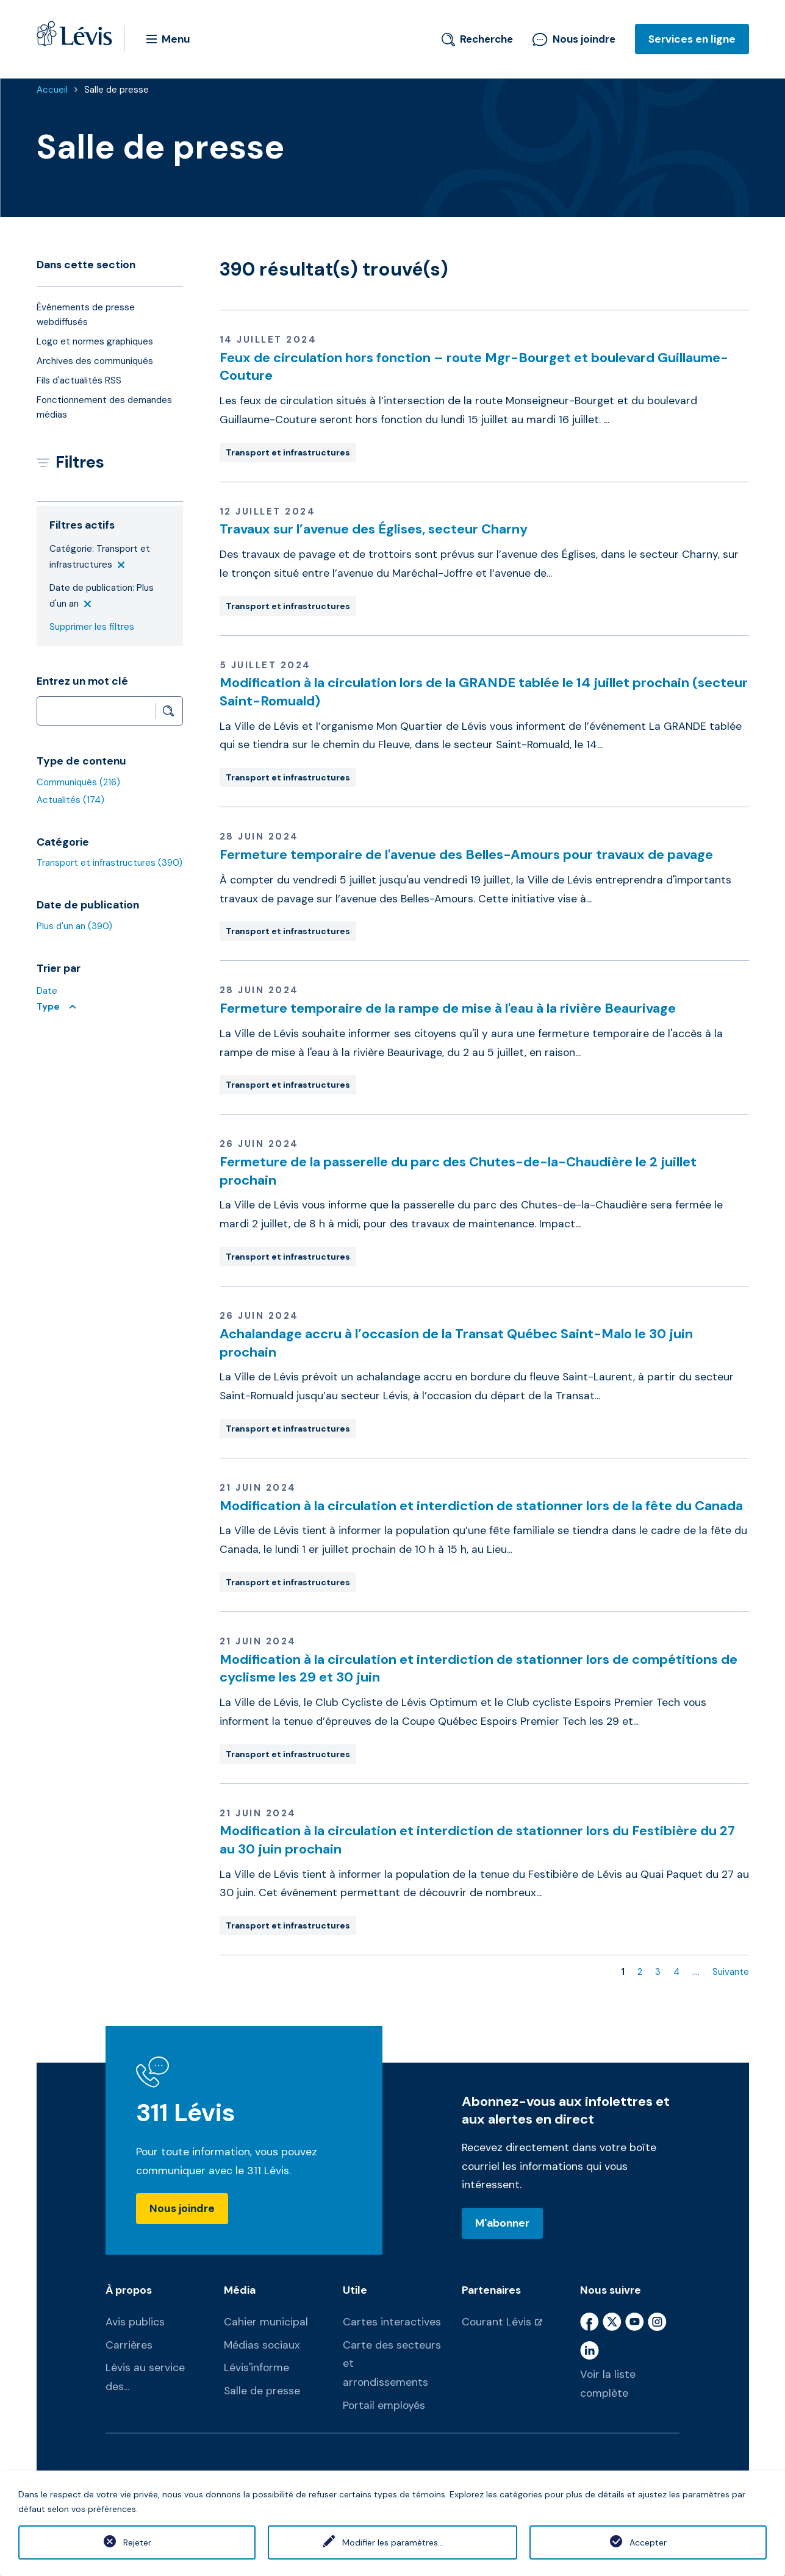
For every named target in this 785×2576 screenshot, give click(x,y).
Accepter (648, 2542)
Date (47, 991)
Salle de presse (116, 90)
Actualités (70, 800)
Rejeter (137, 2542)
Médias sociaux (262, 2345)
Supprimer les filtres (91, 627)
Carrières (129, 2345)
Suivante (730, 1972)
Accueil (52, 90)
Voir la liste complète (608, 2383)
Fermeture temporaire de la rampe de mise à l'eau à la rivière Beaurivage (448, 1008)
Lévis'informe (256, 2367)
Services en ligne (692, 39)
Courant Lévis (496, 2321)
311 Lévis (185, 2113)
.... (696, 1972)
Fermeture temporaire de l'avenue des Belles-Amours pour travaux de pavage (466, 854)
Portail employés (384, 2405)
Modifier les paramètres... (392, 2542)
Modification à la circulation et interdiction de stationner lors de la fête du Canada (481, 1506)
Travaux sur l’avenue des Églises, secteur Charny (374, 529)
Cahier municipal (266, 2321)
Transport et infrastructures (109, 863)
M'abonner (502, 2223)
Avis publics (135, 2321)
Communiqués (78, 782)
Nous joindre (573, 39)
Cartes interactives (392, 2321)
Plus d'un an (74, 926)
